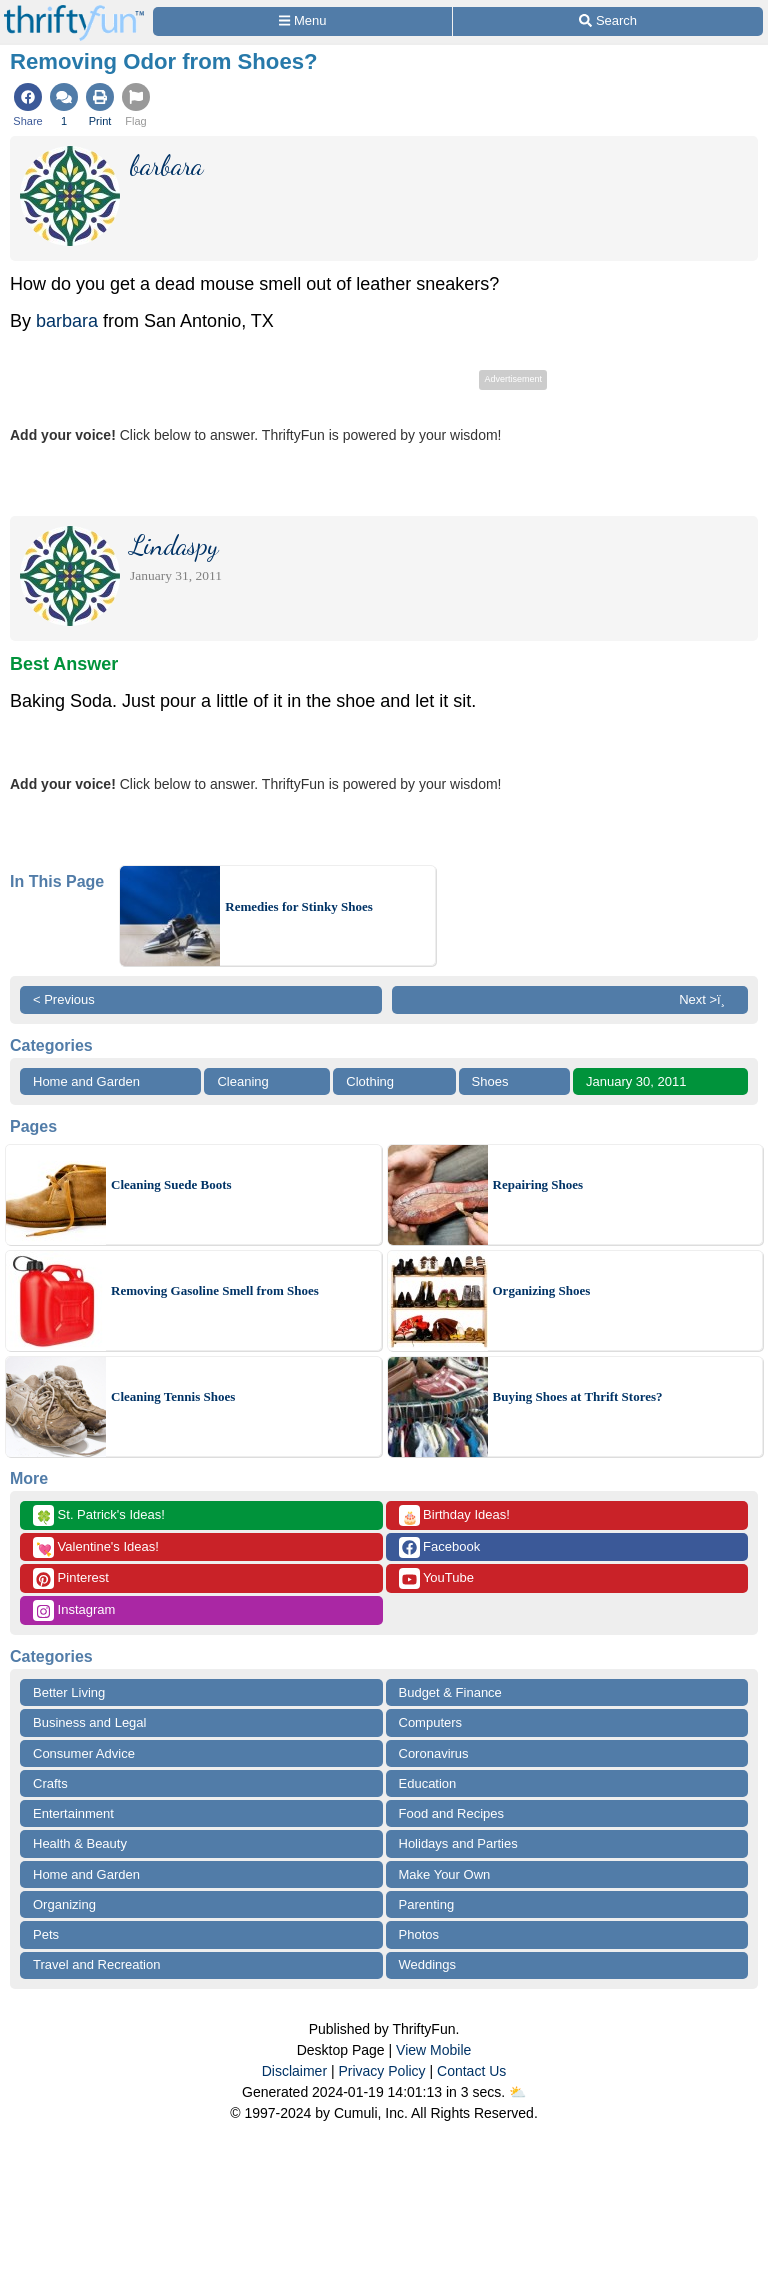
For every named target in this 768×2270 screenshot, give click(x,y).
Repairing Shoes (538, 1184)
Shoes (490, 1081)
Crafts (50, 1783)
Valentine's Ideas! (96, 1547)
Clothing (370, 1081)
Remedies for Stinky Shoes (298, 906)
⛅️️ (517, 2092)
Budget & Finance (450, 1692)
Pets (46, 1934)
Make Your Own (445, 1874)
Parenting (427, 1904)
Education (428, 1783)
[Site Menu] (302, 21)
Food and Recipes (452, 1813)
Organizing (64, 1904)
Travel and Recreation (96, 1964)
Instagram (74, 1610)
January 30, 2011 (636, 1081)
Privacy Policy (381, 2071)
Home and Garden (86, 1081)
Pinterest (71, 1578)
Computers (431, 1722)
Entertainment (73, 1813)
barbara (67, 321)
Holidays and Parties (458, 1843)
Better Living (69, 1692)
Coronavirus (434, 1753)
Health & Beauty (80, 1843)
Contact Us (471, 2071)
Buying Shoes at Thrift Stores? (578, 1396)
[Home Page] (74, 11)
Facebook (440, 1547)
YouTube (436, 1578)
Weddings (428, 1964)
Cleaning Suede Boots (171, 1184)
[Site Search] (608, 21)
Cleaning (242, 1081)
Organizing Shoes (542, 1290)
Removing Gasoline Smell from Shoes (215, 1290)
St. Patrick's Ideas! (99, 1515)
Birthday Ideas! (454, 1515)
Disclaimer (294, 2071)
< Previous (64, 999)
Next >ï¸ (707, 999)
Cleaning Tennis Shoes (173, 1396)
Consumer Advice (84, 1753)
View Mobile (433, 2050)
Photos (419, 1934)
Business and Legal (89, 1722)
